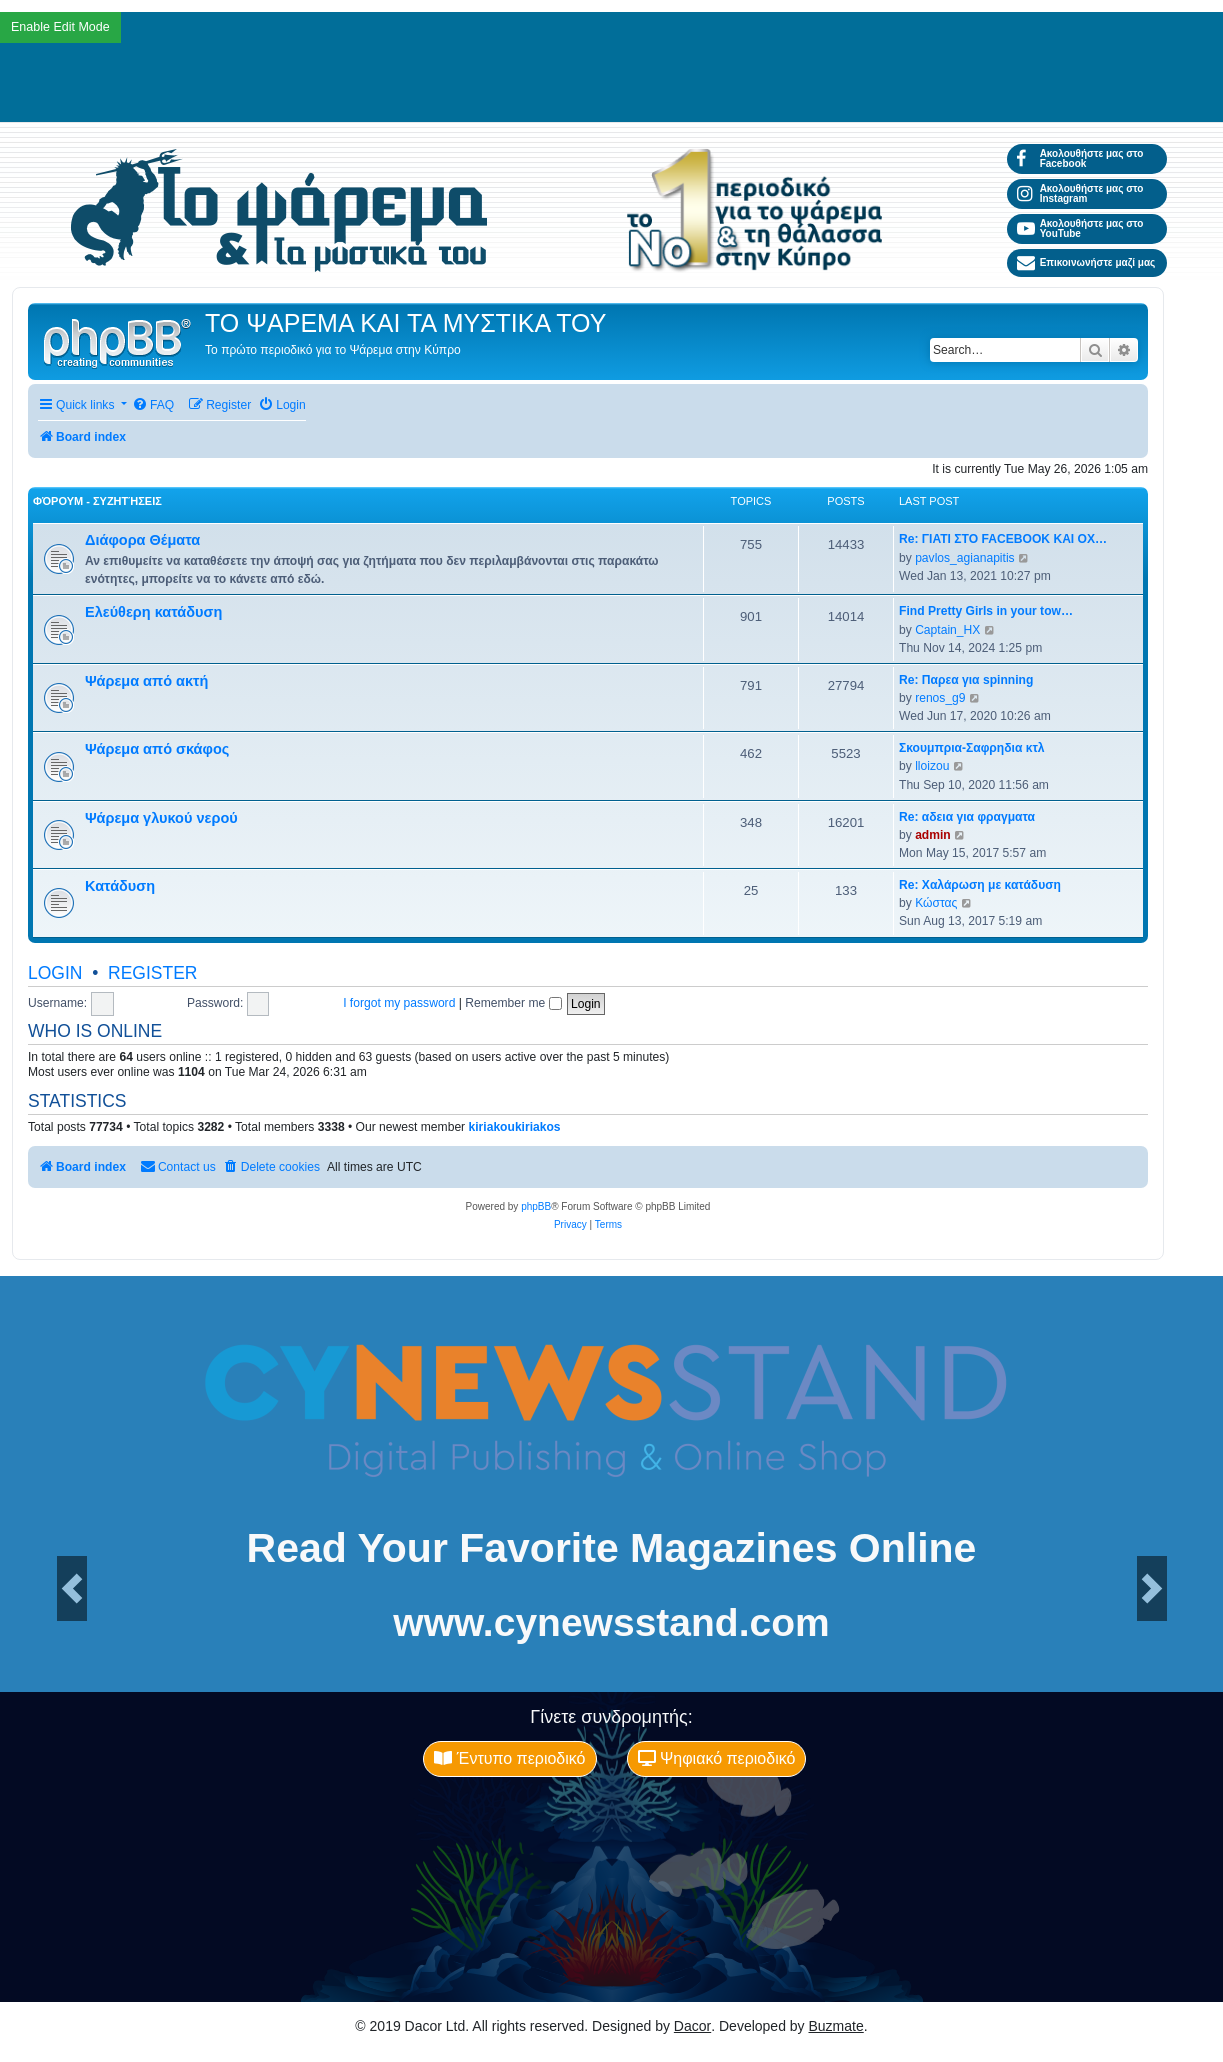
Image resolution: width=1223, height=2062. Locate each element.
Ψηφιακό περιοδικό (717, 1758)
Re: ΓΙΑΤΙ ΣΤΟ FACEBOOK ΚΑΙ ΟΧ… (1003, 539)
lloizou (932, 766)
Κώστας (936, 903)
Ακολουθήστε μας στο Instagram (1080, 193)
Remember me (513, 1003)
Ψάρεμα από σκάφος (157, 749)
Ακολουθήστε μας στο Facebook (1080, 158)
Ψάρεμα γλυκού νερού (161, 818)
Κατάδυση (120, 886)
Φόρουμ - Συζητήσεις (97, 501)
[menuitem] (153, 405)
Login (55, 973)
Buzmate (836, 2026)
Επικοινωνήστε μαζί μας (1086, 263)
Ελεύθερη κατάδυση (153, 612)
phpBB (536, 1206)
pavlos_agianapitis (965, 558)
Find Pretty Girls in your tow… (986, 611)
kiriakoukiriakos (515, 1127)
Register (152, 973)
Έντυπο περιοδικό (509, 1758)
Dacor (692, 2026)
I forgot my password (399, 1003)
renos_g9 (940, 698)
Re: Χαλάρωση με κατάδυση (980, 885)
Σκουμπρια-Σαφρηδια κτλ (972, 748)
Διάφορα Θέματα (142, 540)
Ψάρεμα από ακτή (146, 681)
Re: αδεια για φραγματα (967, 817)
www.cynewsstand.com (611, 1622)
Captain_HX (947, 630)
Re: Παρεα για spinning (966, 680)
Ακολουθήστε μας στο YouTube (1080, 228)
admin (933, 835)
